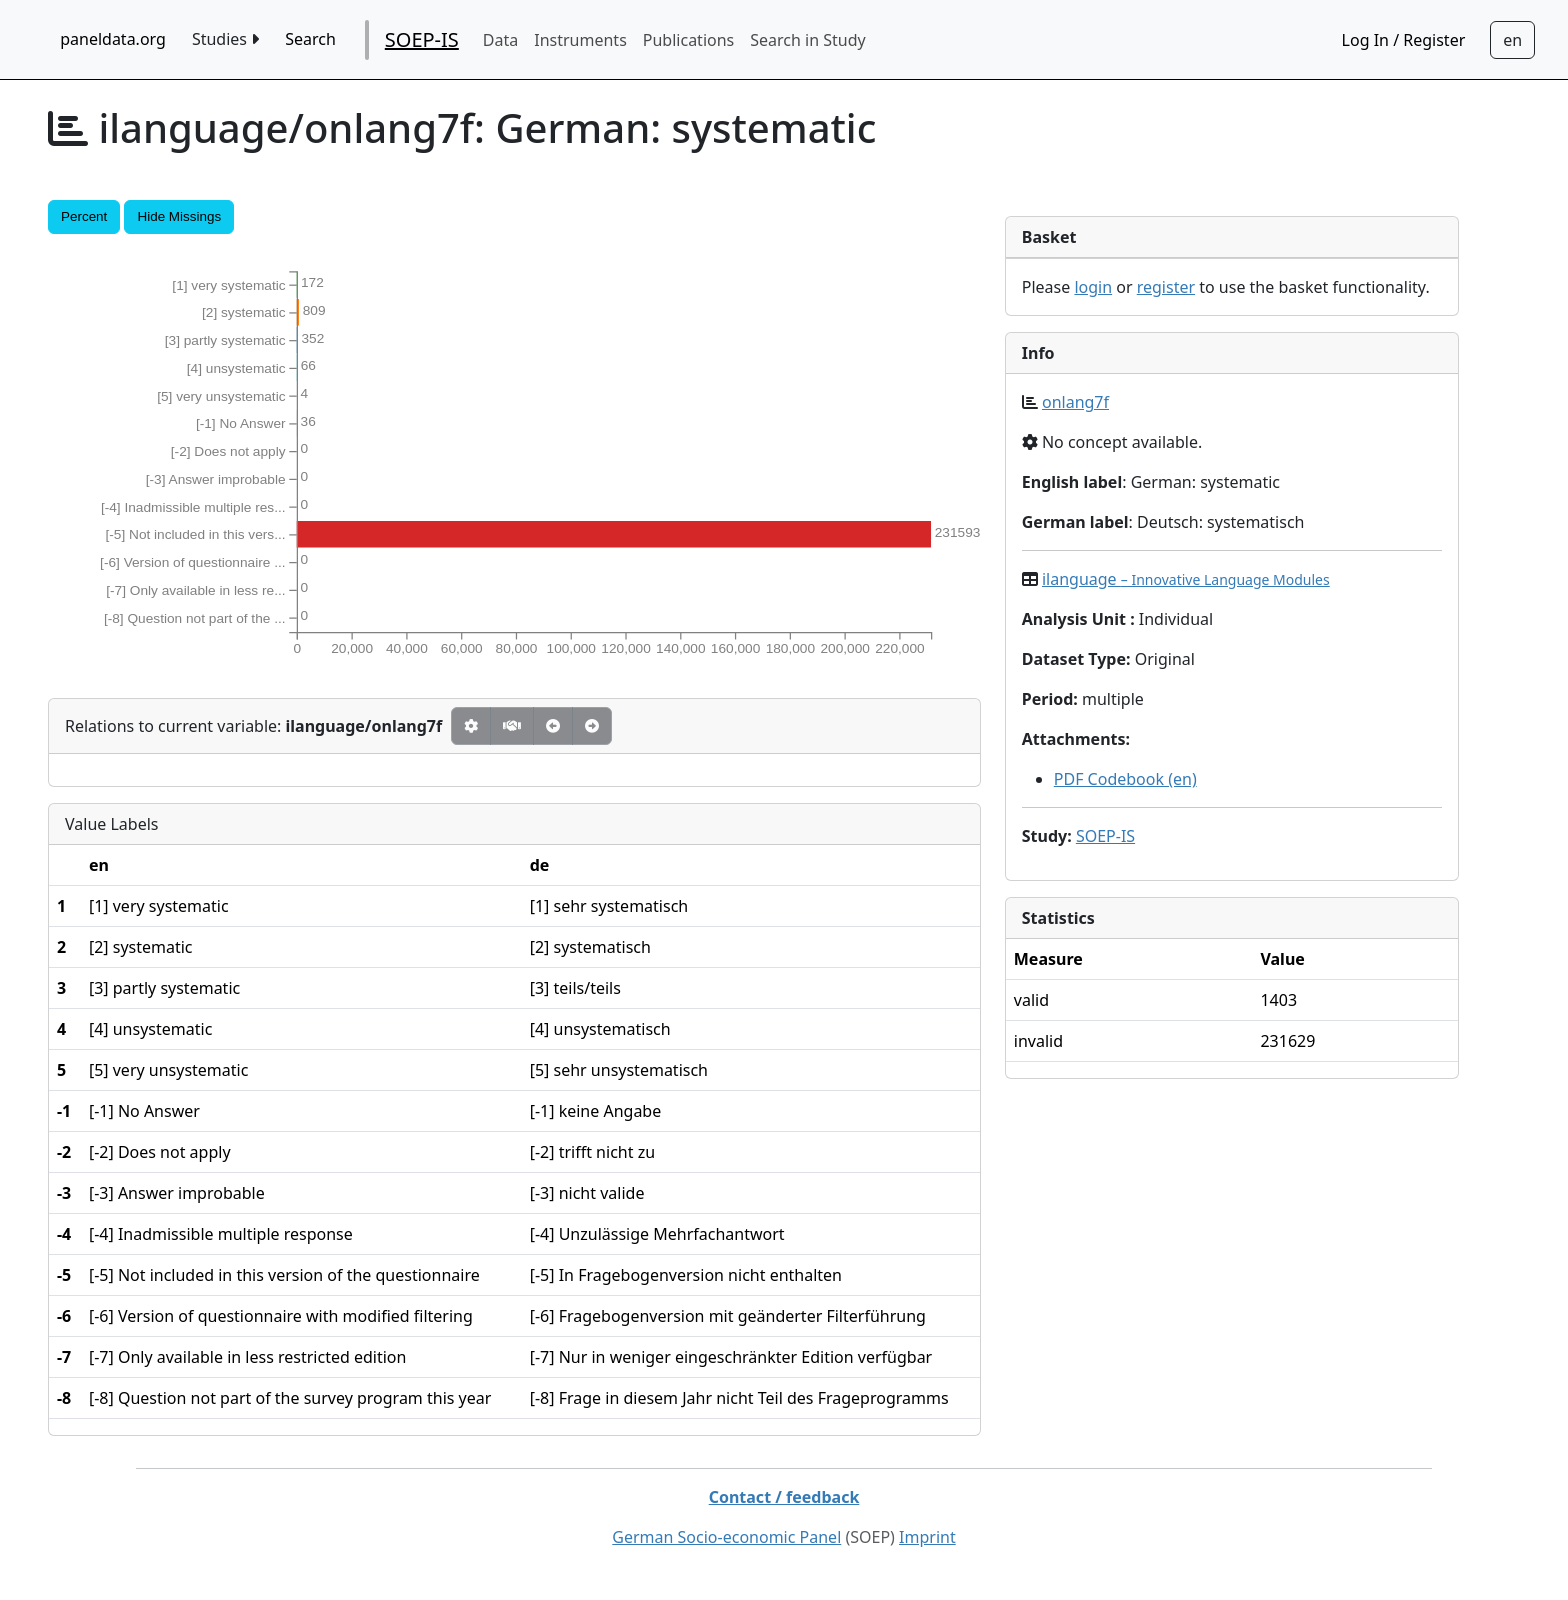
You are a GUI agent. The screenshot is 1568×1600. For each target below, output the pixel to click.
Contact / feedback (784, 1497)
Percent (84, 216)
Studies (225, 39)
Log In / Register (1404, 40)
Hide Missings (179, 216)
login (1093, 287)
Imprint (927, 1537)
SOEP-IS (422, 39)
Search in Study (807, 40)
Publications (688, 40)
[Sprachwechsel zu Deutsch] (1512, 40)
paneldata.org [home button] (113, 39)
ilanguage (1186, 579)
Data (500, 40)
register (1166, 287)
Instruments (580, 40)
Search (310, 39)
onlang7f (1075, 402)
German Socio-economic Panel (726, 1537)
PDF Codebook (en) (1125, 779)
